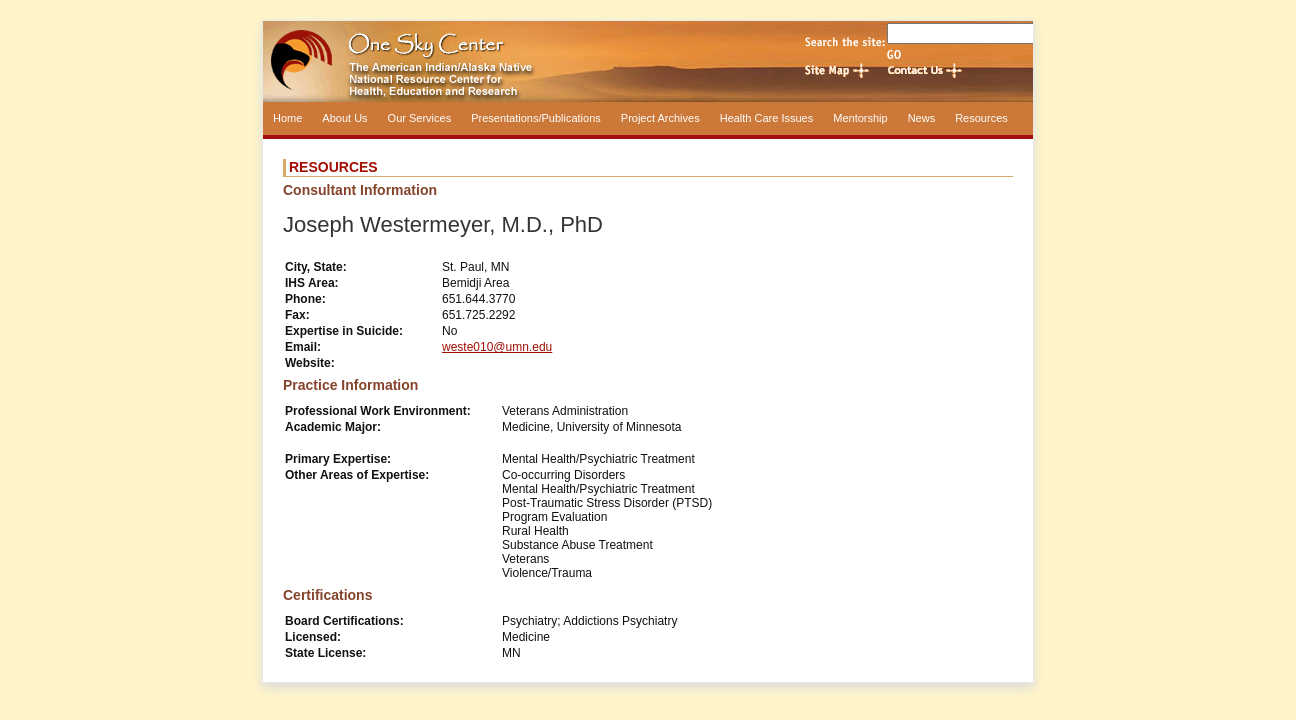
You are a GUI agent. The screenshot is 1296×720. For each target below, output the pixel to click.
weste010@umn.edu (497, 347)
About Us (344, 118)
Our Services (420, 118)
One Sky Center (648, 61)
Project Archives (660, 118)
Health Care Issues (767, 118)
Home (287, 118)
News (922, 118)
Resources (981, 118)
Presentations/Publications (536, 118)
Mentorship (860, 118)
